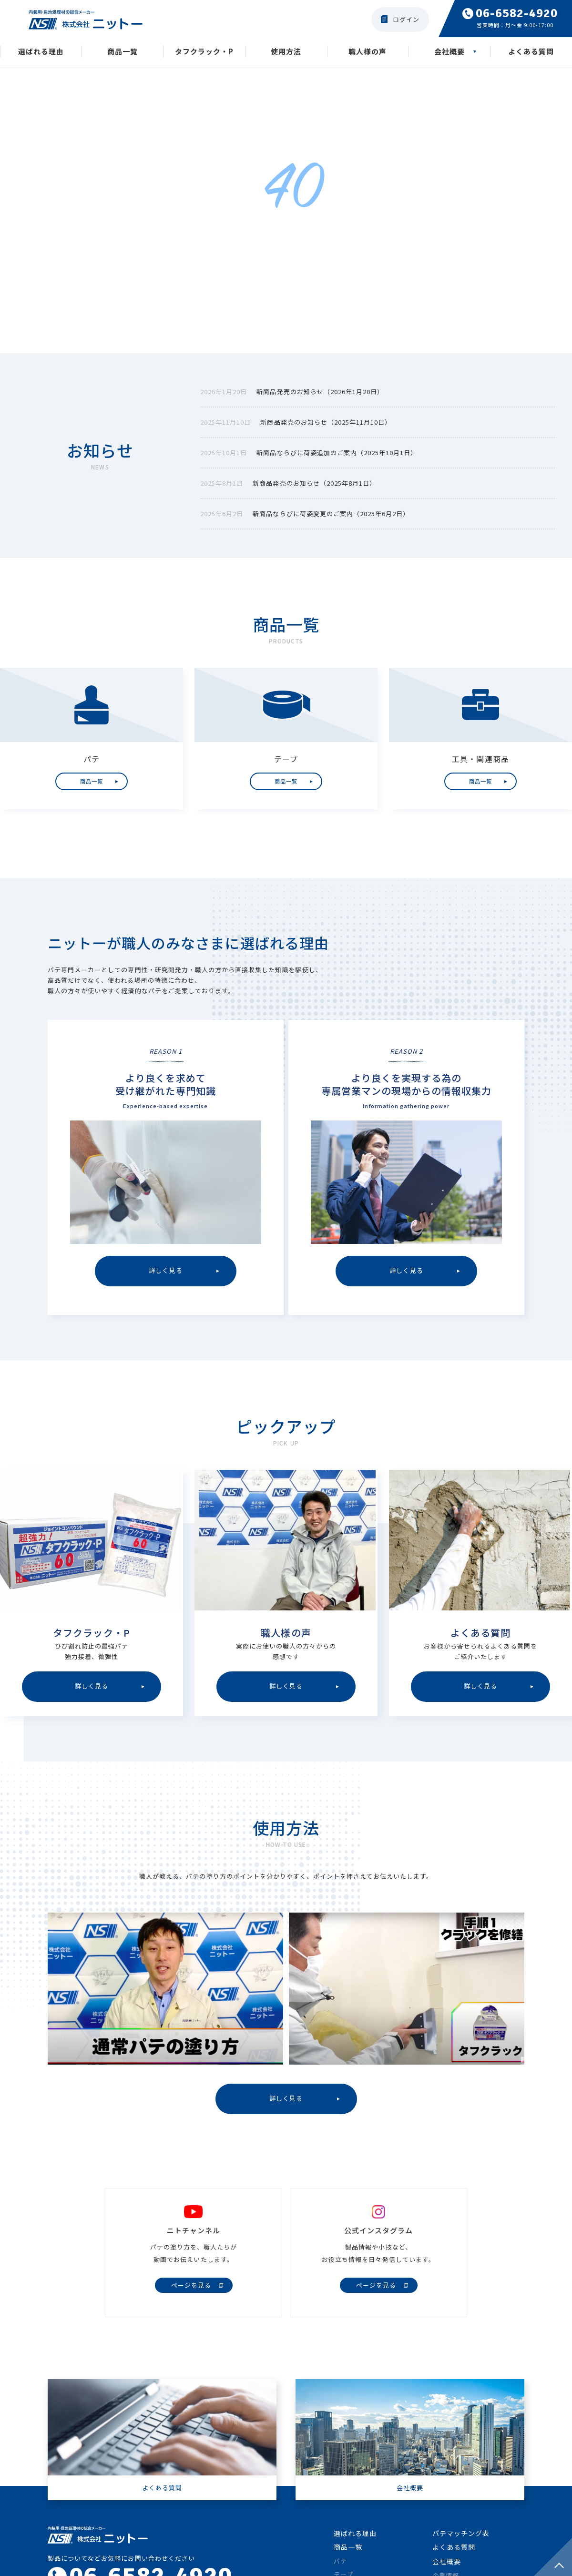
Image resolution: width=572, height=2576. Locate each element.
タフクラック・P (204, 52)
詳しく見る (286, 2101)
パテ (340, 2563)
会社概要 (449, 52)
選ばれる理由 (41, 52)
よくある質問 (531, 52)
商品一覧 (122, 52)
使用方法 (286, 52)
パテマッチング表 (461, 2536)
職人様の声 (367, 52)
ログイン (406, 19)
